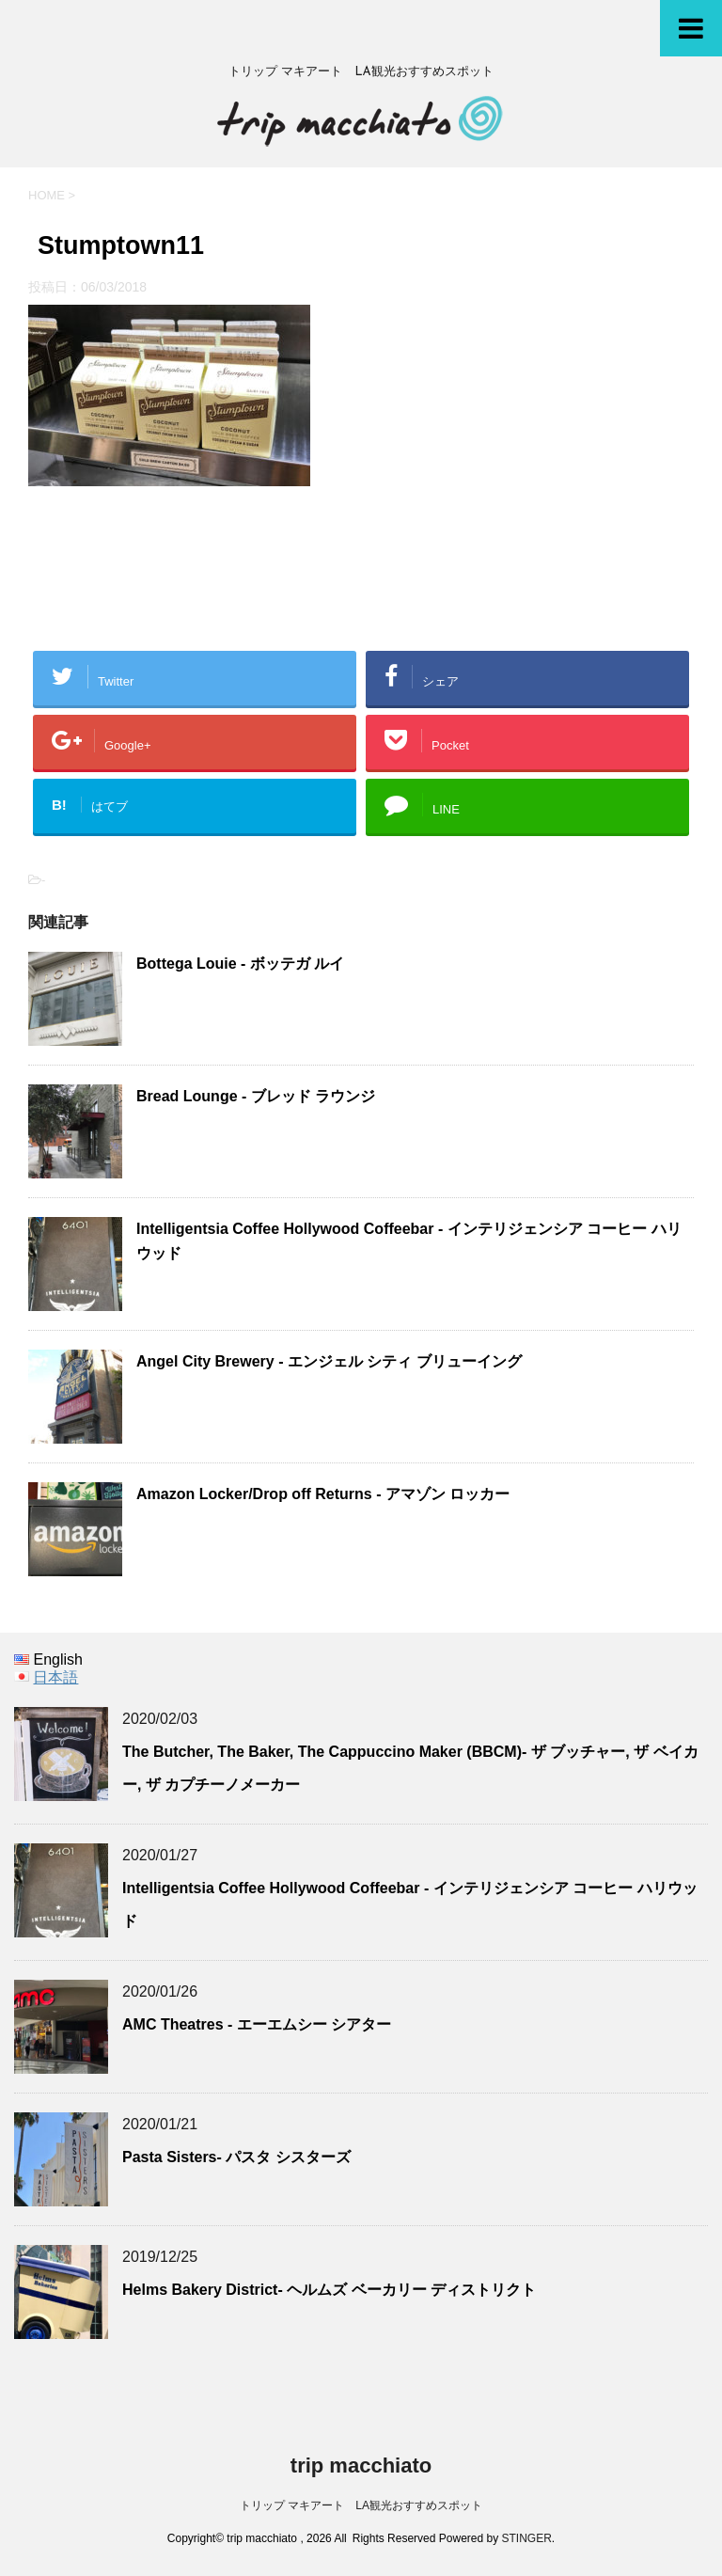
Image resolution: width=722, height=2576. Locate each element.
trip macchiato (361, 2465)
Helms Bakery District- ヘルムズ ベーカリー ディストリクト (329, 2290)
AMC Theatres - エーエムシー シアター (256, 2024)
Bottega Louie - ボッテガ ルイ (240, 964)
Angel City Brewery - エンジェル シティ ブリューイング (329, 1361)
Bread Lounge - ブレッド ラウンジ (255, 1096)
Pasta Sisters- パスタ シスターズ (236, 2157)
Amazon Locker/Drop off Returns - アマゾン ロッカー (323, 1494)
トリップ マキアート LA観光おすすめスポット (361, 2505)
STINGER (527, 2538)
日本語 (55, 1677)
